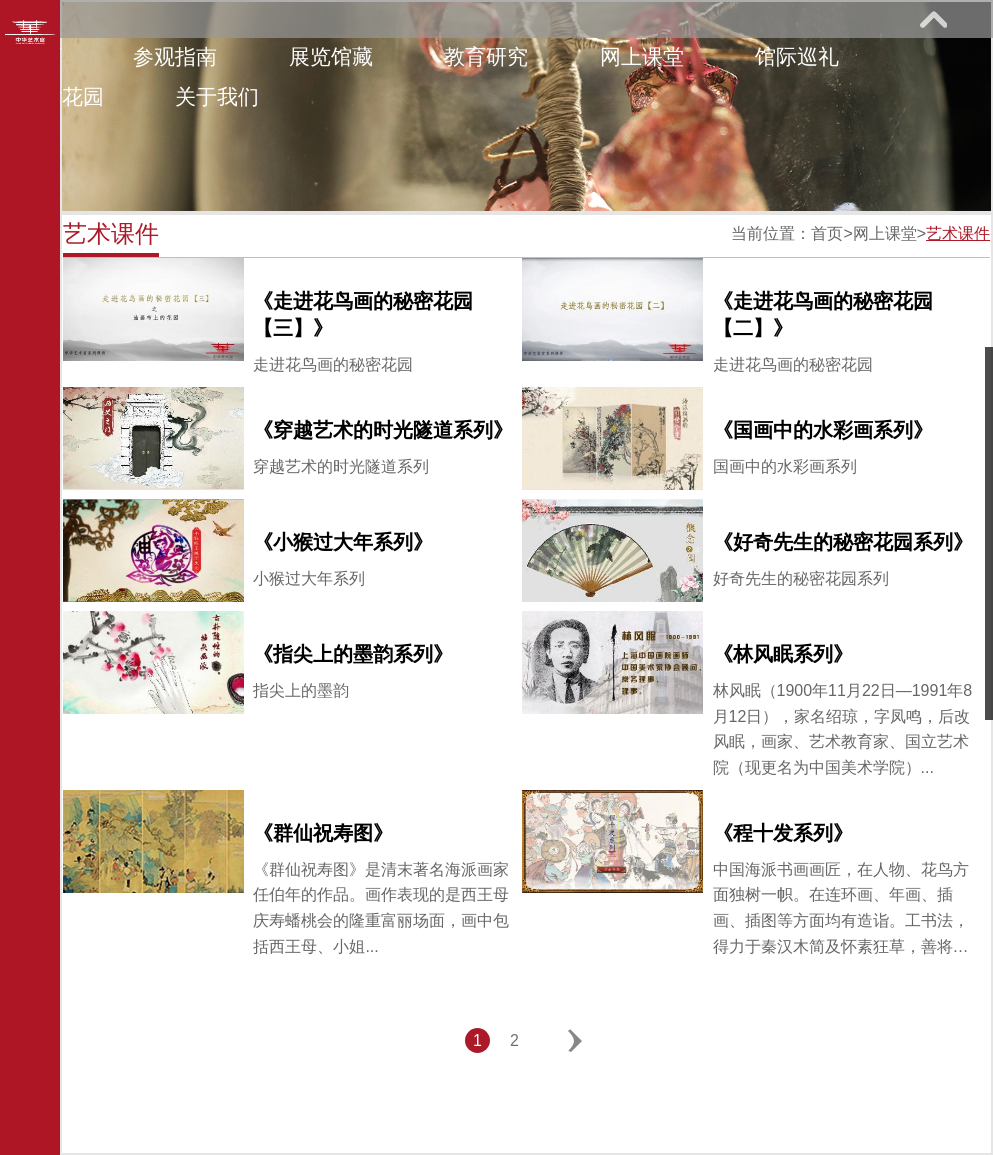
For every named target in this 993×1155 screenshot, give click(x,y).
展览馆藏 (331, 56)
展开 (933, 19)
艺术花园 (62, 96)
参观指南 (175, 56)
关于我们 (217, 96)
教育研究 (486, 56)
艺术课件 (958, 233)
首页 (827, 233)
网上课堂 (642, 56)
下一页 (575, 1040)
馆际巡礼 (797, 56)
